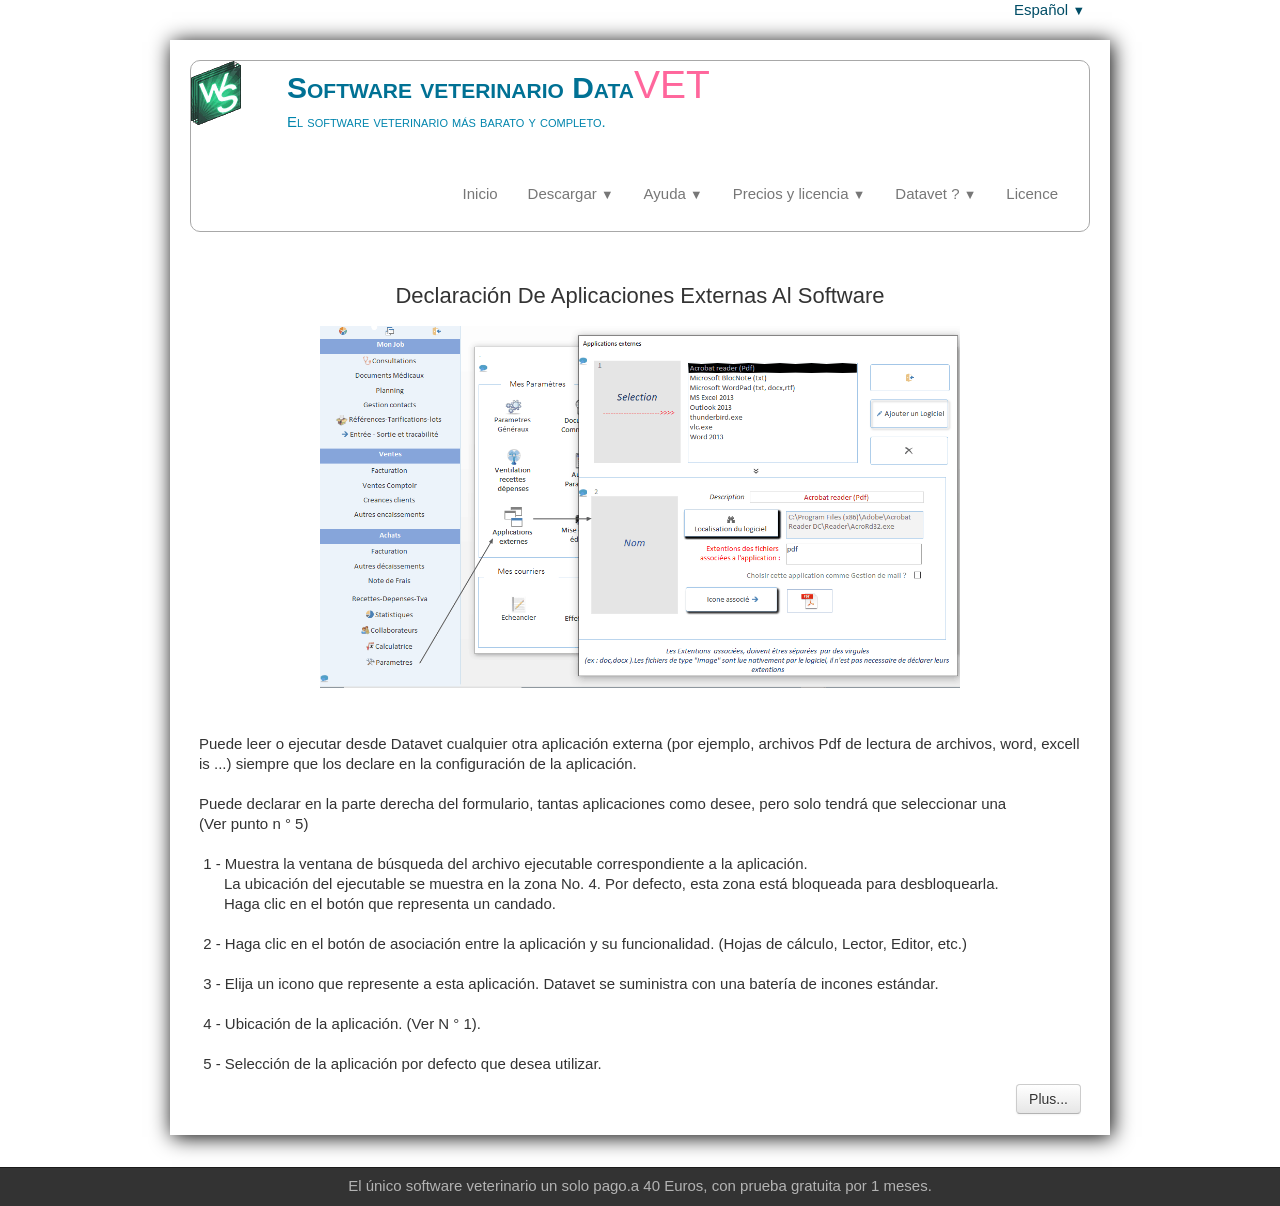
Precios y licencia (799, 193)
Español (1049, 9)
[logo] (474, 115)
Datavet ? (935, 193)
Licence (1032, 193)
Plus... (1048, 1099)
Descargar (571, 193)
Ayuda (673, 193)
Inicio (480, 193)
